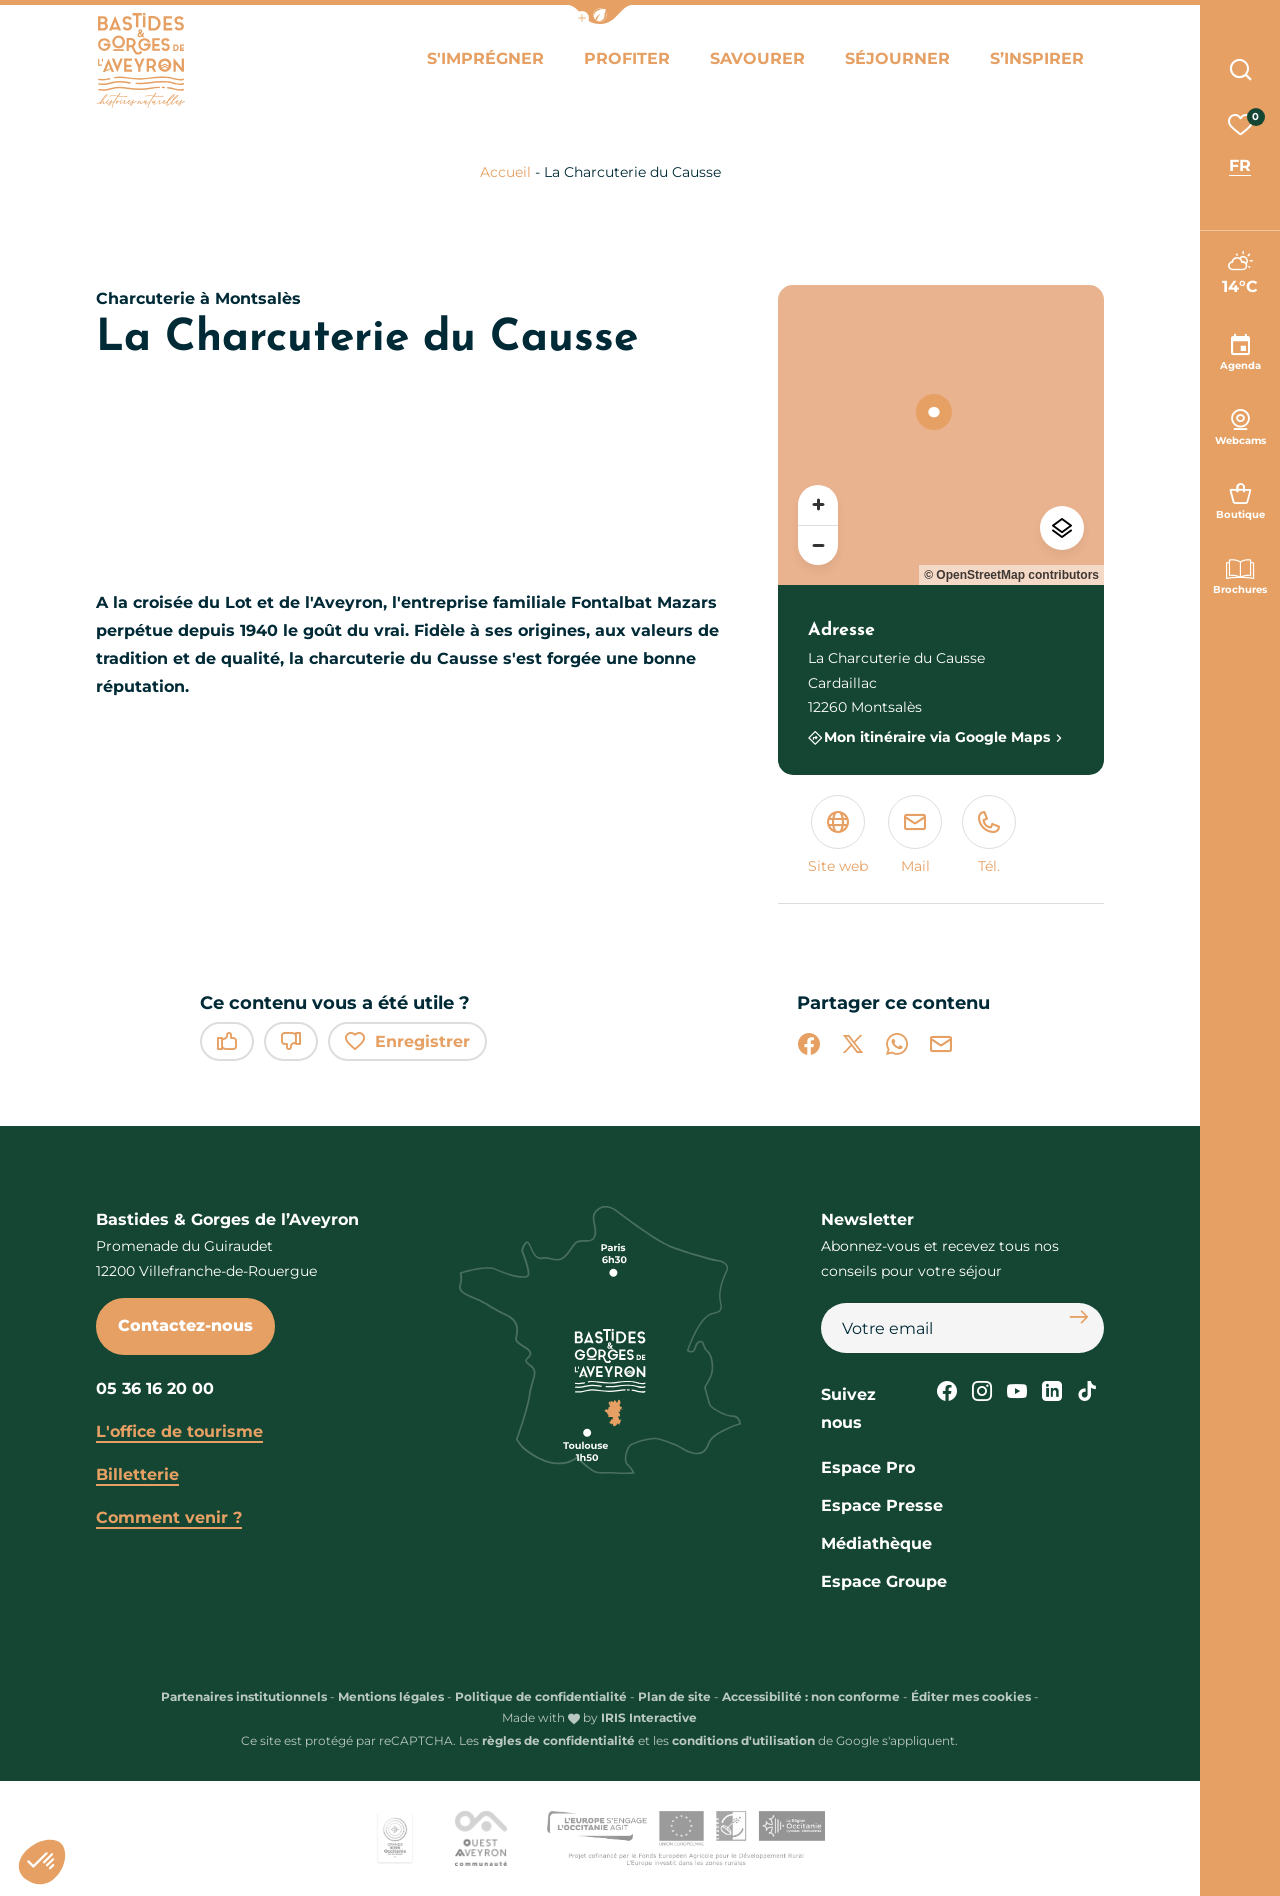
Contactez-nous (185, 1325)
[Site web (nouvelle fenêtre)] (838, 837)
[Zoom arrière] (818, 545)
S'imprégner (485, 58)
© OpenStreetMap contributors (1011, 575)
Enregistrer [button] (407, 1041)
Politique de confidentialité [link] (541, 1696)
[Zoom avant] (818, 505)
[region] (941, 435)
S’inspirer (1037, 58)
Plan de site (674, 1696)
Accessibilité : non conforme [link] (811, 1696)
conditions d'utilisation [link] (743, 1740)
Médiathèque (876, 1543)
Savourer (757, 58)
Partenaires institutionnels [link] (244, 1696)
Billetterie (137, 1474)
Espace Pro (868, 1467)
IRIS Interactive (649, 1717)
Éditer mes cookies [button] (971, 1696)
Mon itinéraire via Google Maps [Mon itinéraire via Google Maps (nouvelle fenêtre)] (937, 737)
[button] (600, 14)
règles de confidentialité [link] (558, 1740)
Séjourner (897, 58)
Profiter (627, 58)
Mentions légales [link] (391, 1696)
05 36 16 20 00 (155, 1388)
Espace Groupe (884, 1581)
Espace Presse (882, 1505)
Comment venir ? (169, 1517)
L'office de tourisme (179, 1431)
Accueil (505, 172)
